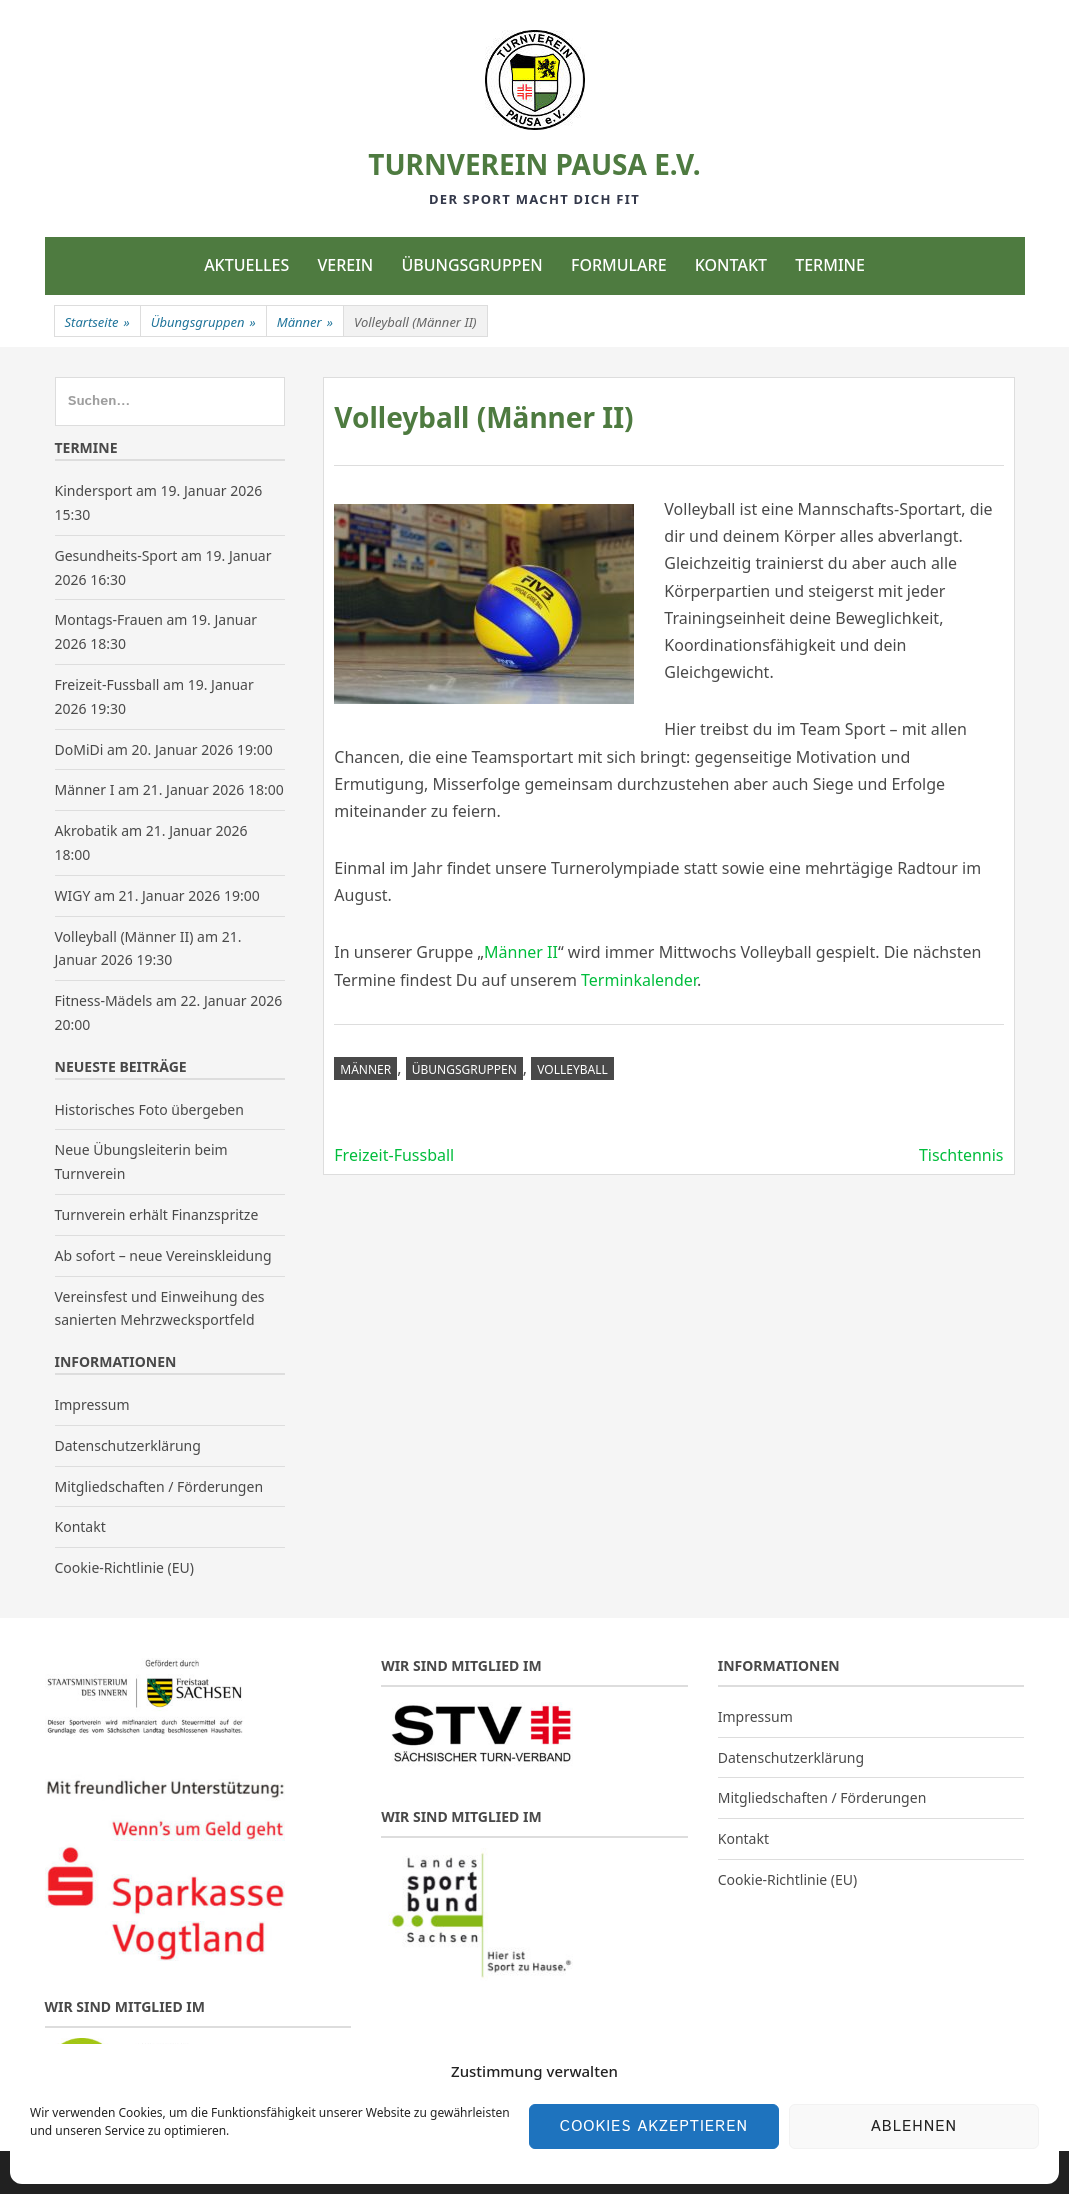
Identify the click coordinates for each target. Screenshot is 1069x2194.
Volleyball (572, 1069)
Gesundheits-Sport (116, 555)
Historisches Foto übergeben (149, 1109)
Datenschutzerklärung (128, 1445)
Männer (305, 322)
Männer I (85, 789)
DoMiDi (79, 749)
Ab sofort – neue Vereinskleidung (163, 1255)
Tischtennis (961, 1155)
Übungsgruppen (471, 265)
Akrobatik (86, 830)
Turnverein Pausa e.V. (534, 164)
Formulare (619, 265)
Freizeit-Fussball (394, 1155)
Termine (830, 265)
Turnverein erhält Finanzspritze (157, 1214)
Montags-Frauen (109, 619)
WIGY (73, 895)
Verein (345, 265)
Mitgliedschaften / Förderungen (159, 1486)
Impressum (92, 1404)
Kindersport (94, 490)
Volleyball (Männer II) (124, 936)
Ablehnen (914, 2126)
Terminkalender (639, 980)
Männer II (521, 952)
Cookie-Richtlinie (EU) (124, 1567)
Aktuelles (246, 265)
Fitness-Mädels (104, 1000)
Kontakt (731, 265)
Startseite (97, 322)
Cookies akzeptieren (654, 2126)
